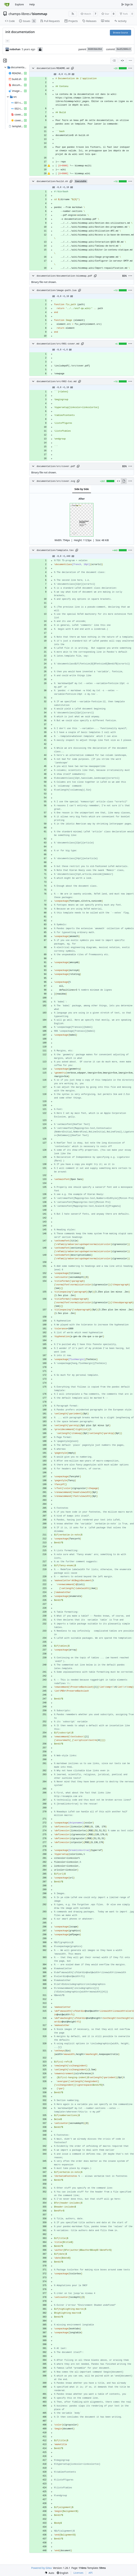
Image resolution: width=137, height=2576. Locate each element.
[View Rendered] (124, 481)
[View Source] (118, 481)
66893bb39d (95, 49)
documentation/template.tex (55, 550)
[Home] (7, 4)
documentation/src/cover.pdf (56, 466)
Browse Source (120, 32)
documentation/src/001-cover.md (58, 343)
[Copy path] (72, 68)
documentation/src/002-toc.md (56, 381)
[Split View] (122, 60)
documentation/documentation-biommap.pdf (64, 276)
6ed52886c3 (124, 49)
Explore (19, 4)
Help (32, 4)
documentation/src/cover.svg (56, 481)
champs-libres (19, 14)
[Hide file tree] (5, 60)
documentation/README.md (53, 68)
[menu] (130, 60)
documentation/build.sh (52, 181)
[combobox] (114, 60)
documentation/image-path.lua (56, 290)
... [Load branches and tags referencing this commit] (7, 40)
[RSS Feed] (73, 13)
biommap (39, 14)
